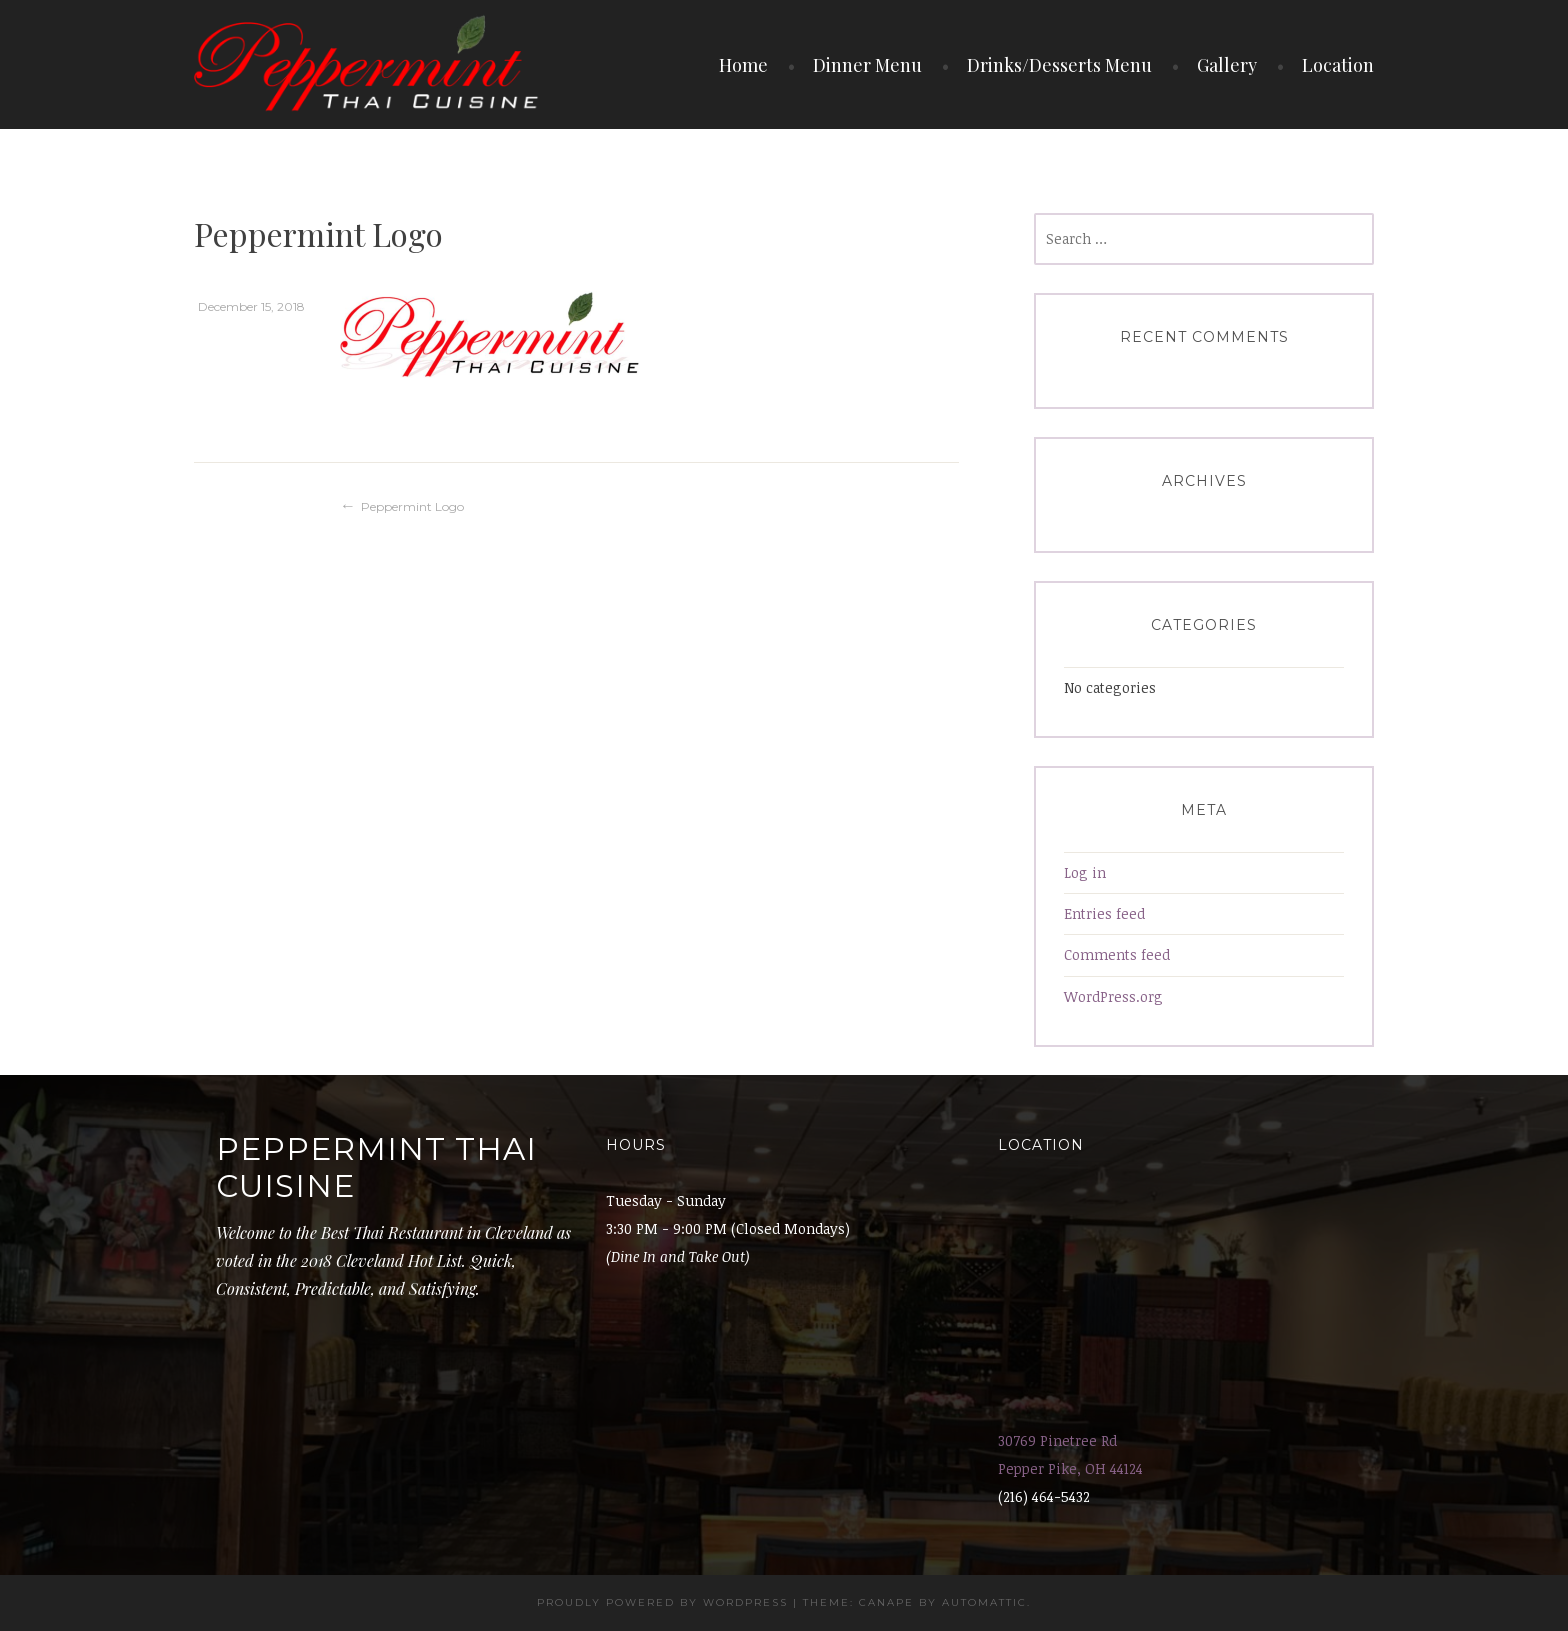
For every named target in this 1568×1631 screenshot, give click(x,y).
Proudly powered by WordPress (662, 1602)
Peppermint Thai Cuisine (376, 1167)
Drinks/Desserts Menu (1059, 65)
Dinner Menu (867, 65)
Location (1338, 65)
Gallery (1227, 65)
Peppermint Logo (412, 506)
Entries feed (1104, 913)
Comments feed (1117, 954)
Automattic (984, 1602)
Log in (1085, 872)
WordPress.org (1113, 996)
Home (743, 65)
